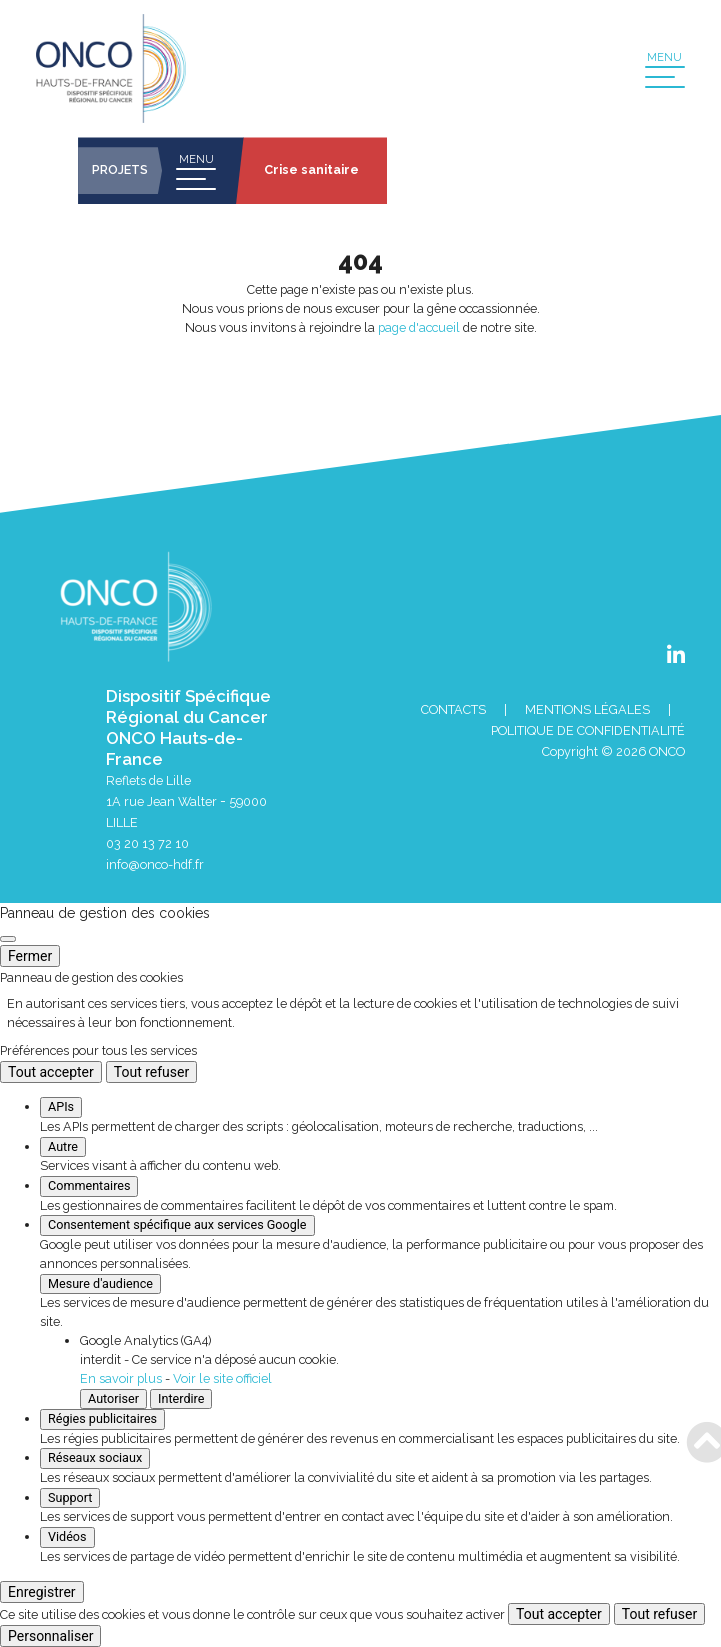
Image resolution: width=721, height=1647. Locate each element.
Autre (63, 1146)
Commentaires (89, 1185)
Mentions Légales (587, 709)
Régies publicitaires (102, 1418)
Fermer (30, 956)
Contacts (453, 709)
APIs (61, 1106)
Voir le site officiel (222, 1378)
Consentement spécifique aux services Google (177, 1224)
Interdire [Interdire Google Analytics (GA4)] (181, 1398)
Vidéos (67, 1536)
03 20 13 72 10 (147, 843)
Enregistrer (42, 1592)
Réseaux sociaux (95, 1457)
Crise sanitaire (311, 169)
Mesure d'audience (100, 1283)
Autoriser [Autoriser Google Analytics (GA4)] (113, 1398)
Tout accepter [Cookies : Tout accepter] (51, 1072)
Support (70, 1497)
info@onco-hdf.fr (155, 864)
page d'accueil (419, 327)
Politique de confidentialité (588, 730)
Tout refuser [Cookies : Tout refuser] (151, 1072)
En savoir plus (121, 1378)
